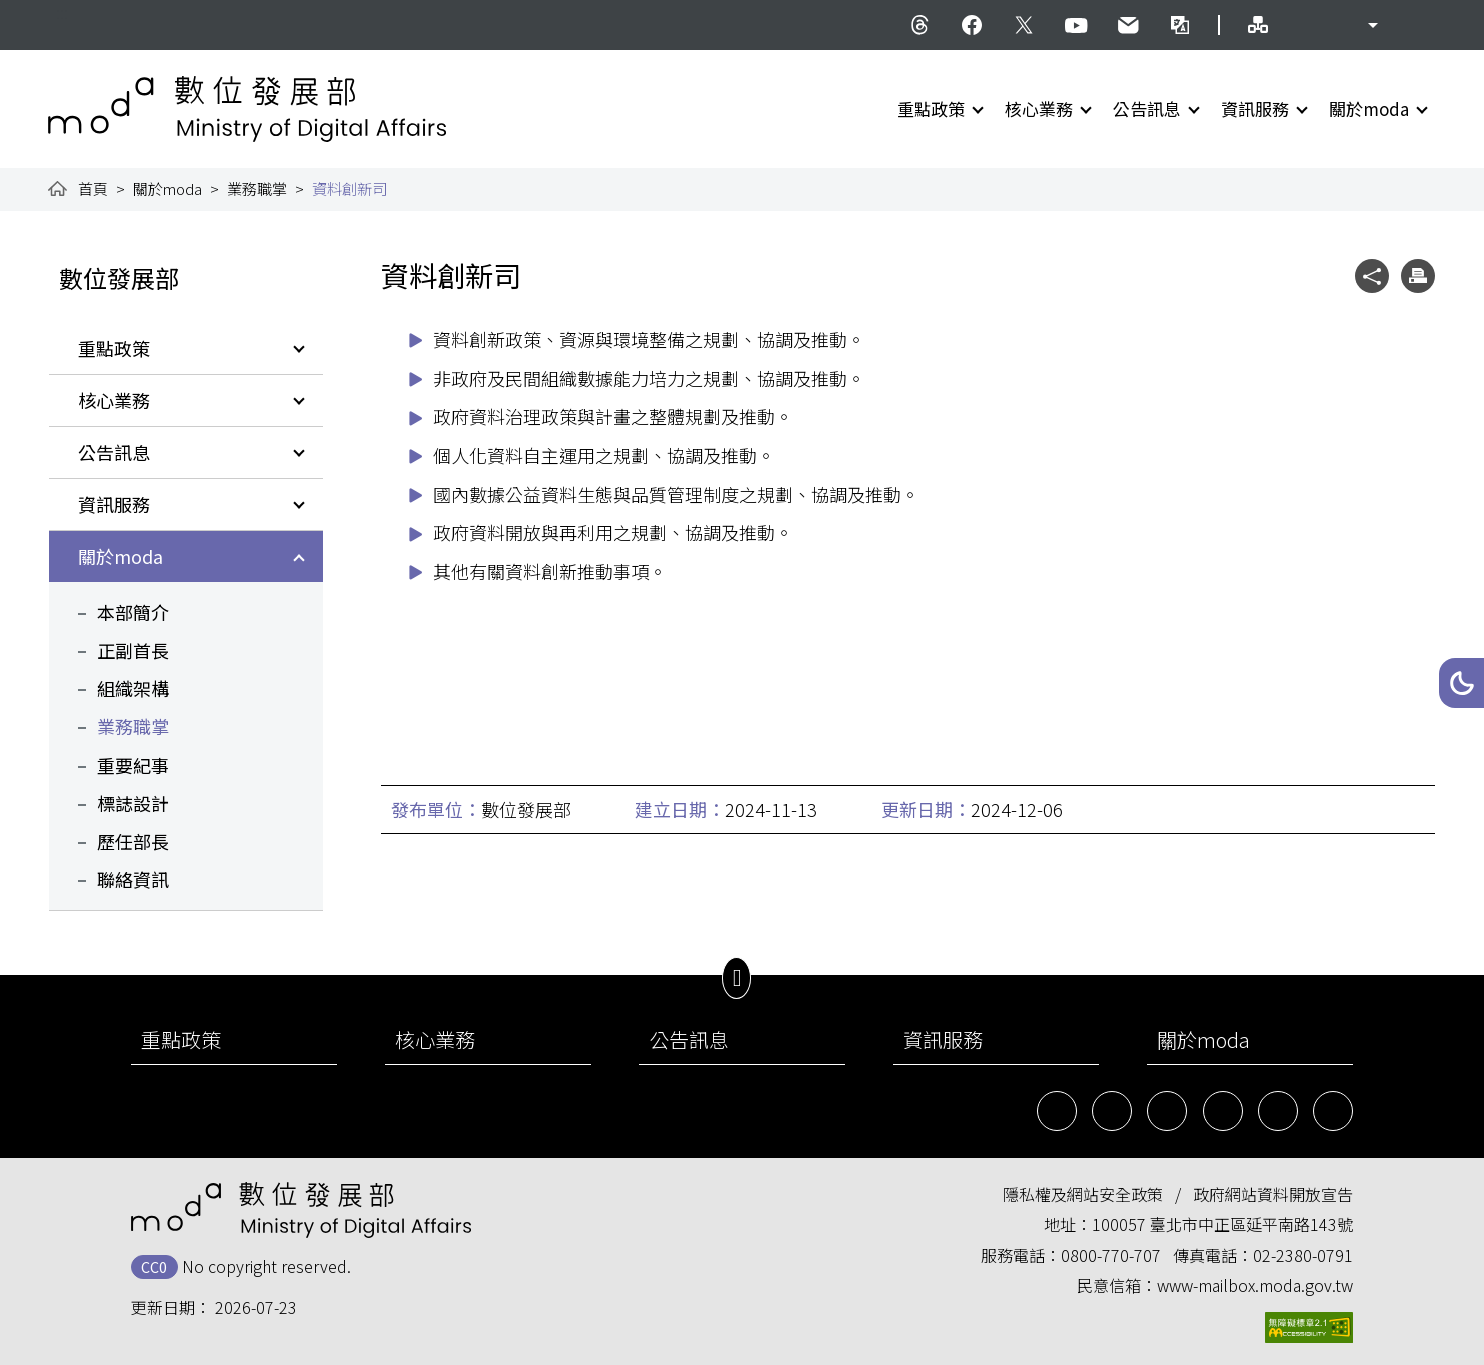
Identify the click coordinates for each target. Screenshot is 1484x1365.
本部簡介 (133, 612)
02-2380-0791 (1303, 1255)
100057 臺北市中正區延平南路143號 (1222, 1224)
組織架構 (133, 688)
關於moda (1369, 108)
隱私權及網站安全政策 (1083, 1194)
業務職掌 (257, 188)
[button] (1461, 683)
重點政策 (931, 108)
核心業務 (1039, 108)
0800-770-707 (1111, 1255)
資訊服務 (1255, 108)
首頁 (93, 188)
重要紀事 (133, 765)
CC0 (154, 1266)
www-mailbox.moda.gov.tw (1255, 1285)
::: (62, 12)
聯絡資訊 (133, 879)
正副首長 (133, 650)
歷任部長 (133, 841)
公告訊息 (1147, 108)
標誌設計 (133, 803)
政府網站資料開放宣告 (1273, 1194)
